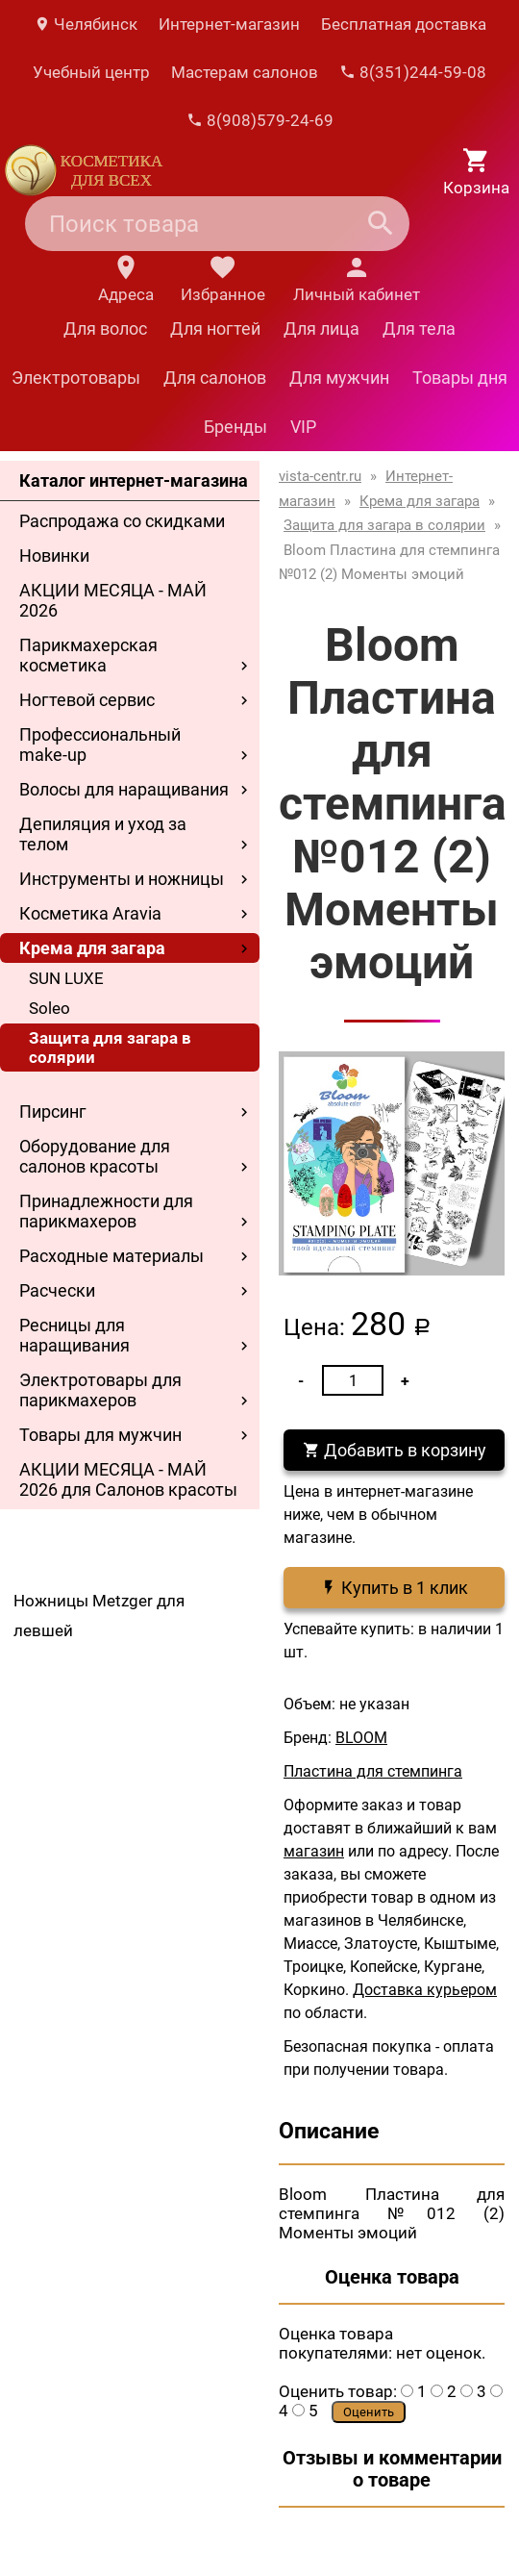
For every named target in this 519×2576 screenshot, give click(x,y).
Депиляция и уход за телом (102, 834)
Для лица (321, 328)
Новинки (54, 555)
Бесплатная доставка (403, 24)
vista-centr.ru (320, 476)
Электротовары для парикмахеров (100, 1390)
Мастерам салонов (244, 72)
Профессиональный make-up (100, 744)
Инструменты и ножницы (121, 879)
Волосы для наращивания (124, 789)
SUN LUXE (66, 978)
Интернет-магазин (229, 24)
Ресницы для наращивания (74, 1335)
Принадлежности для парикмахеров (106, 1211)
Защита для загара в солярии (110, 1047)
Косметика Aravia (90, 913)
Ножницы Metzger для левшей (99, 1615)
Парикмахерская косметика (88, 655)
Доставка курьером (425, 1990)
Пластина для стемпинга (373, 1771)
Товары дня (459, 377)
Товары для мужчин (100, 1435)
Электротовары (76, 377)
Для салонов (214, 377)
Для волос (105, 328)
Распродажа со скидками (122, 521)
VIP (303, 427)
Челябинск (85, 24)
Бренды (235, 427)
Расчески (57, 1290)
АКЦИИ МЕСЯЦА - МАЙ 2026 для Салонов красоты (128, 1479)
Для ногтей (215, 328)
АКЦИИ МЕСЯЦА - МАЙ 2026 (113, 600)
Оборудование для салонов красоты (94, 1156)
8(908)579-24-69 (260, 120)
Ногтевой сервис (87, 700)
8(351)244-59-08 (412, 72)
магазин (314, 1851)
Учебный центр (91, 72)
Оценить (368, 2412)
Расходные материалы (111, 1256)
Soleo (49, 1008)
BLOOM (361, 1738)
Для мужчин (339, 377)
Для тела (419, 328)
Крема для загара (92, 948)
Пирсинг (52, 1111)
